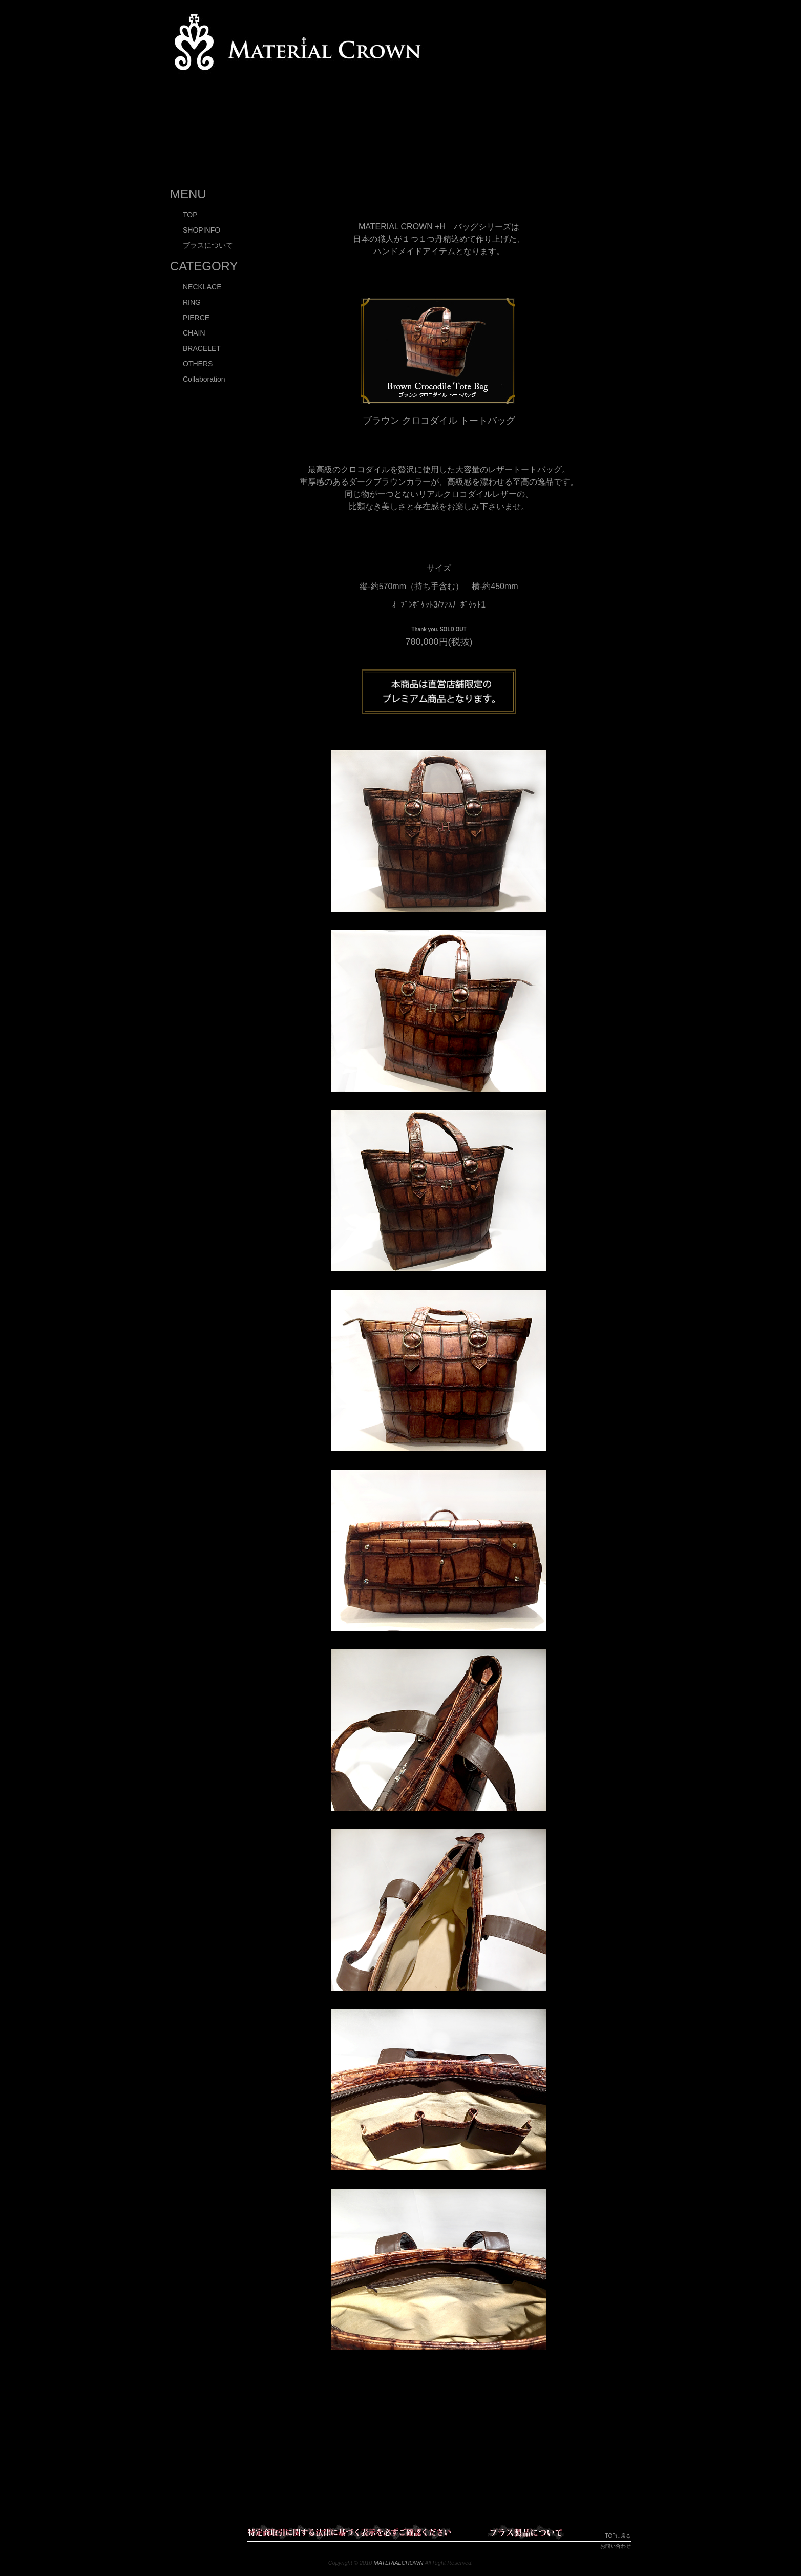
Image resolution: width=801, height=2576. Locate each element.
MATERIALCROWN (399, 2563)
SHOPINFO (201, 230)
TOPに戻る (618, 2536)
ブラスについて (208, 245)
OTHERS (198, 364)
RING (192, 302)
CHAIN (194, 333)
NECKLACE (202, 287)
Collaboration (204, 379)
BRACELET (202, 348)
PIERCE (196, 317)
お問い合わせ (615, 2546)
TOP (190, 215)
